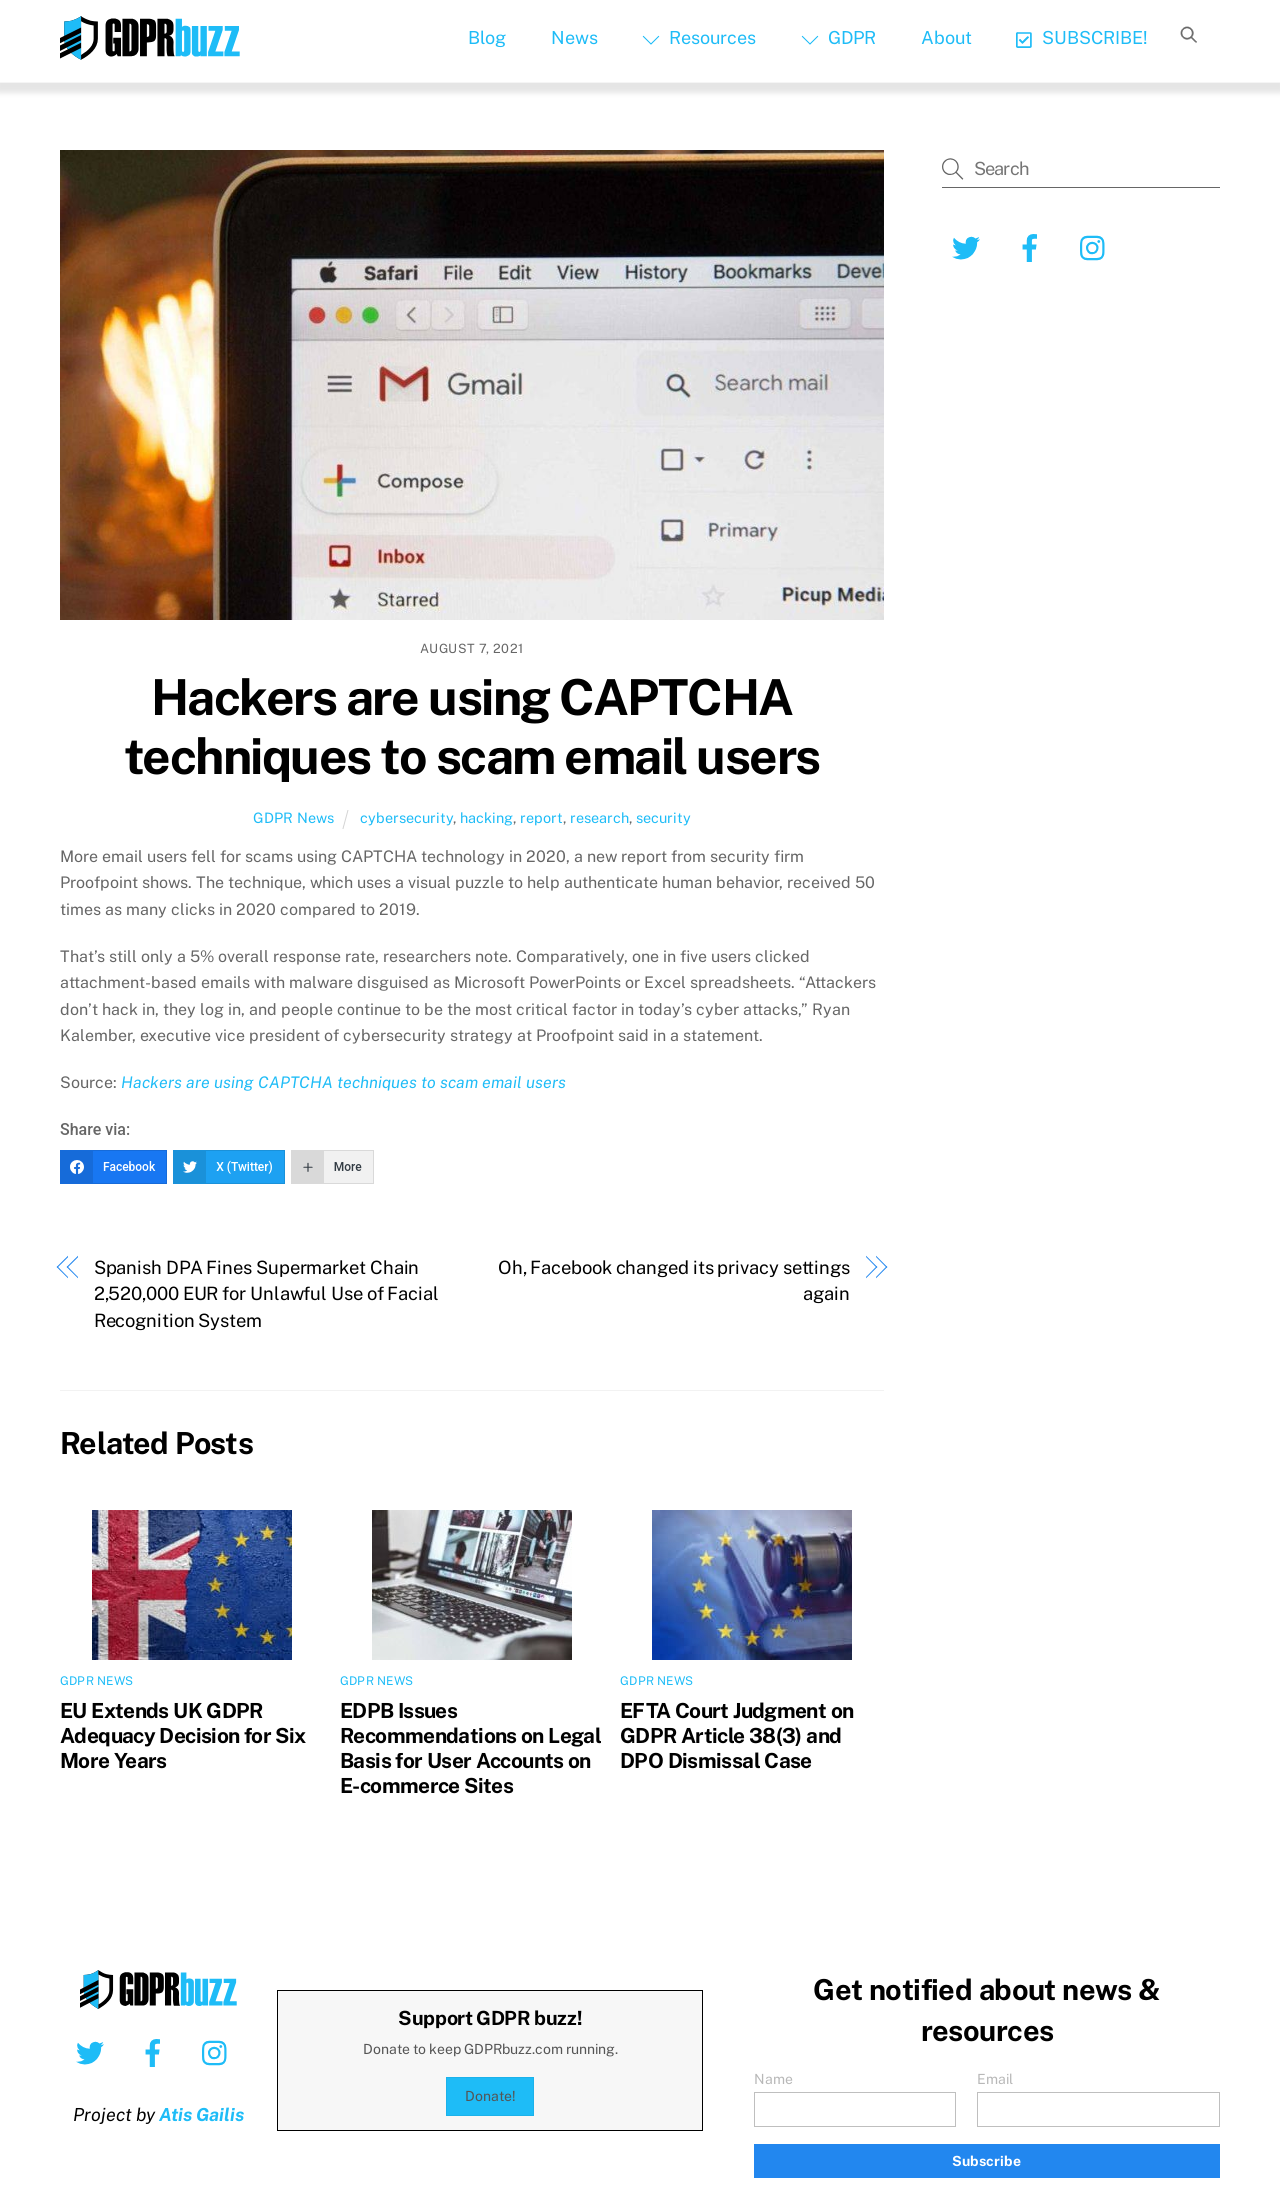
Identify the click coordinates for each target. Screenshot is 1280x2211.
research (599, 817)
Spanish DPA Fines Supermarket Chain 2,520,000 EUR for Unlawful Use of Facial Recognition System (266, 1294)
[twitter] (969, 246)
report (541, 817)
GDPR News (293, 817)
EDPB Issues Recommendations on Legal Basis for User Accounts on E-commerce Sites (470, 1748)
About (946, 37)
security (663, 817)
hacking (486, 817)
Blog (487, 37)
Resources (699, 37)
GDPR (838, 37)
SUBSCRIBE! (1081, 37)
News (574, 37)
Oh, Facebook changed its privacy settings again (674, 1280)
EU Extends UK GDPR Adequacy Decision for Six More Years (182, 1735)
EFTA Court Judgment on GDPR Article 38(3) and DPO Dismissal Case (736, 1735)
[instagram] (1097, 246)
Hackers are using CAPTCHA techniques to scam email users (472, 727)
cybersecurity (406, 817)
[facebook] (1033, 246)
